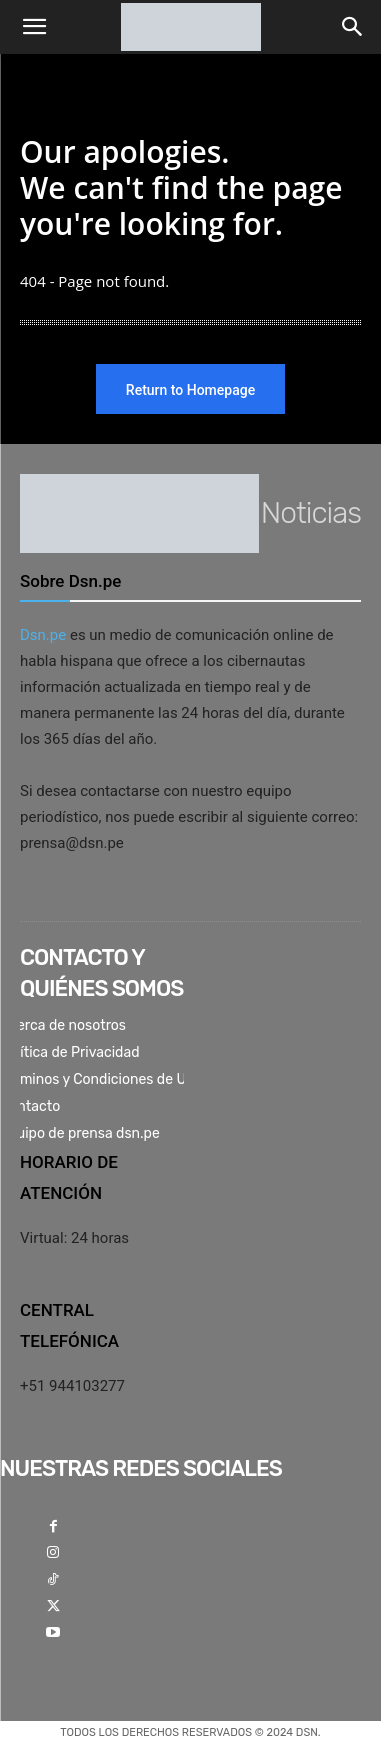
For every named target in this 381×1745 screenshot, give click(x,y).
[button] (34, 27)
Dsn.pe (43, 635)
